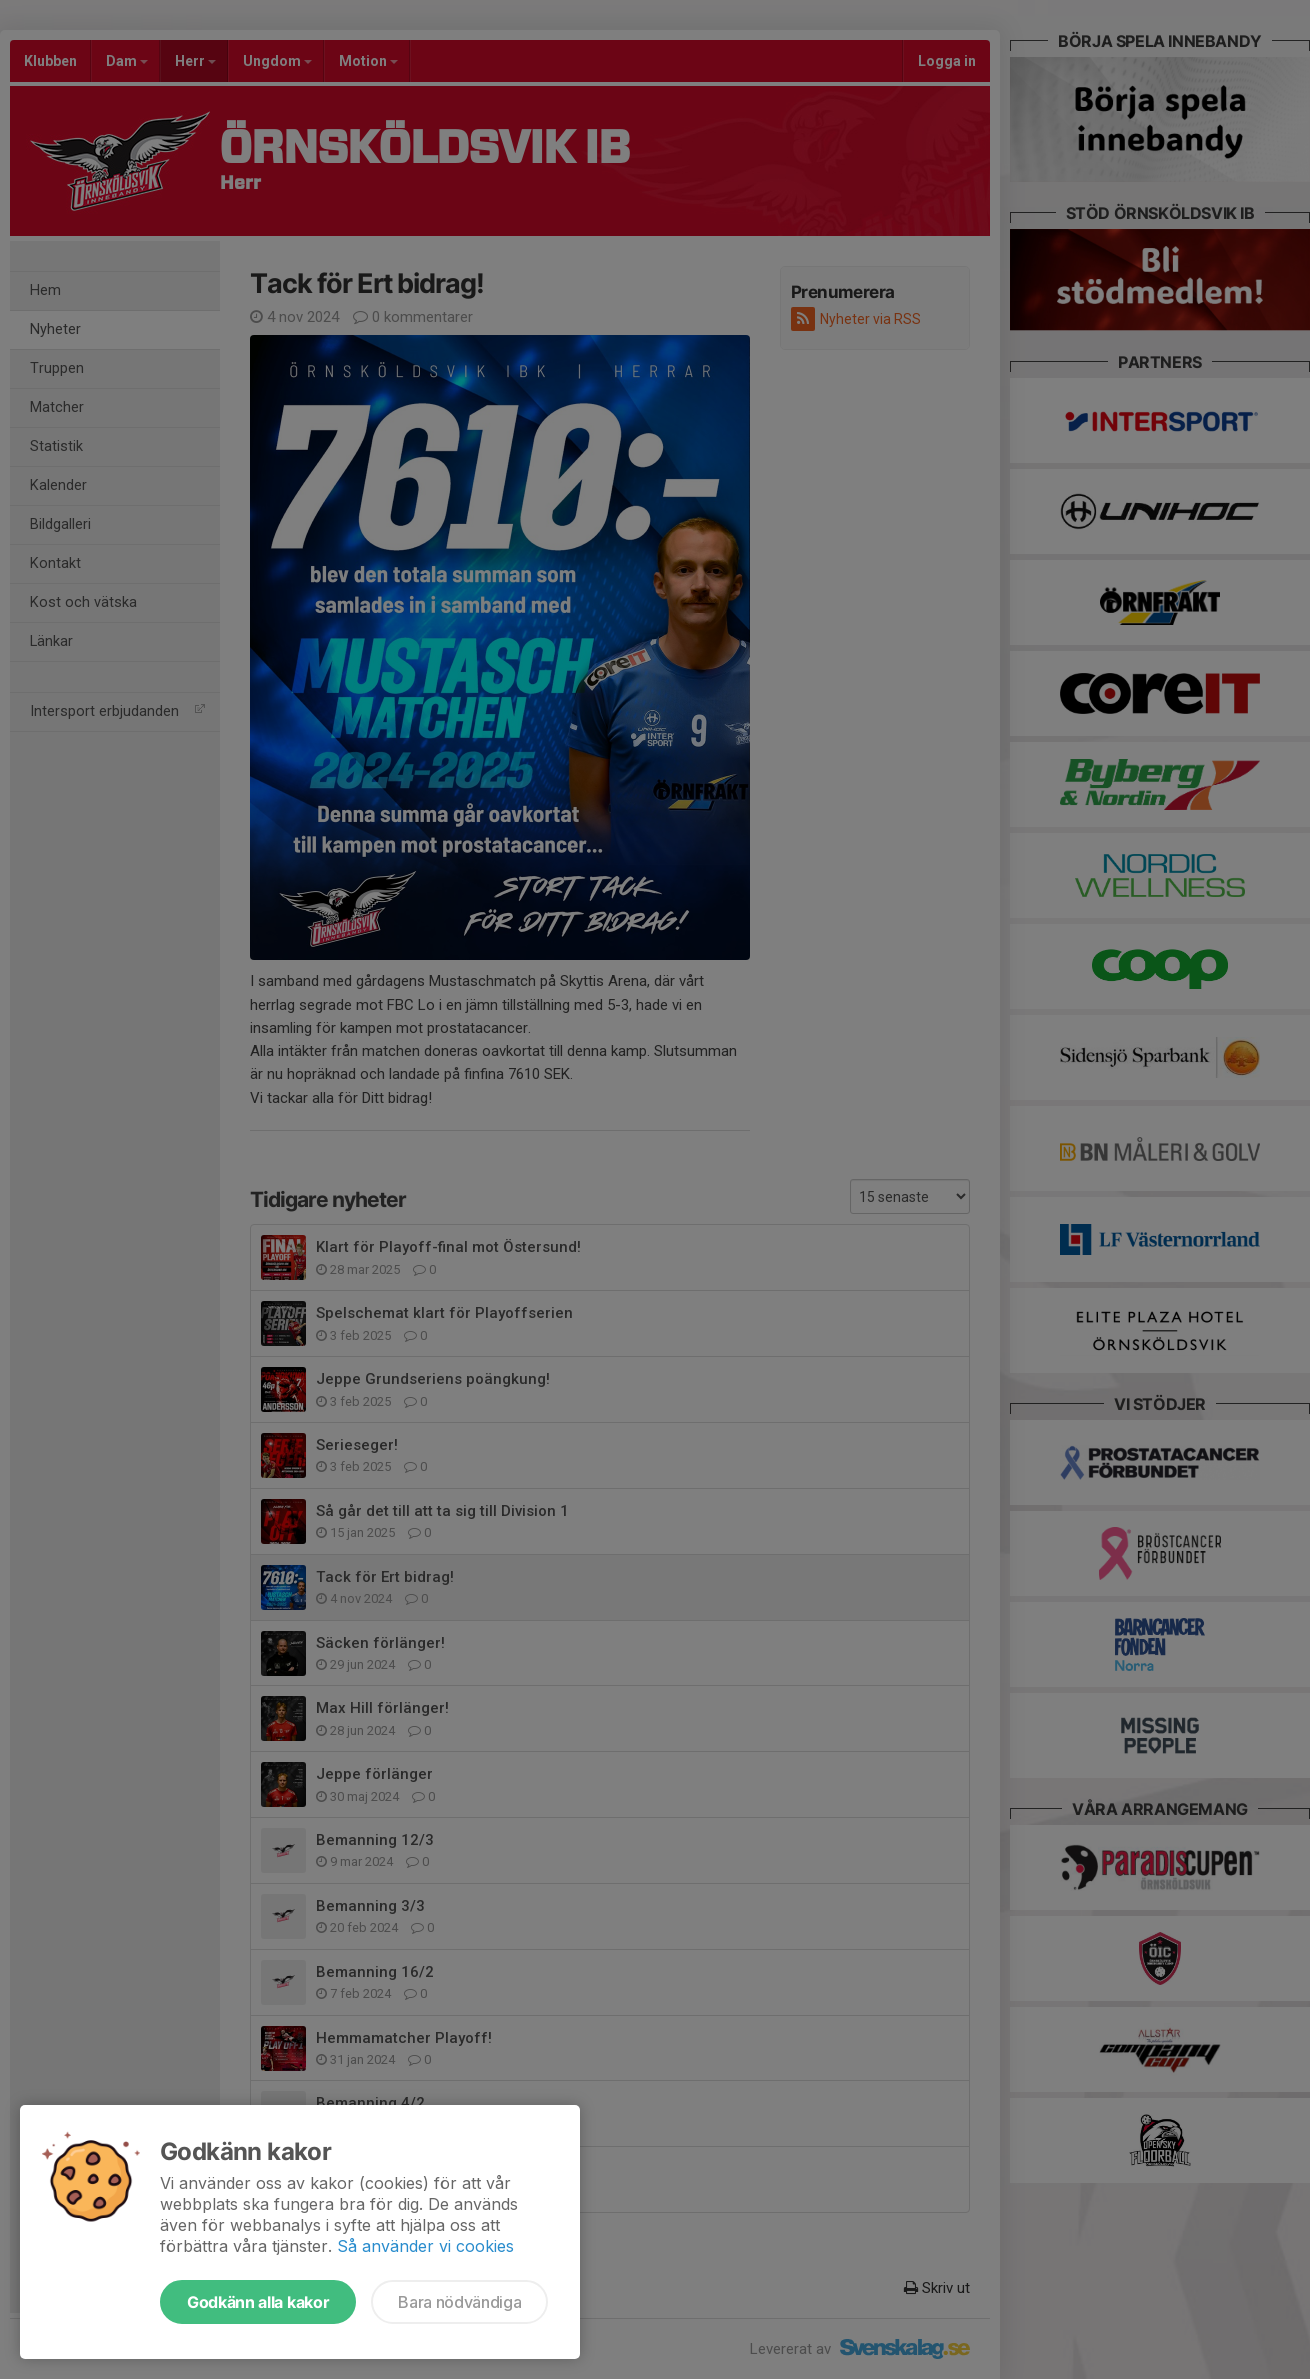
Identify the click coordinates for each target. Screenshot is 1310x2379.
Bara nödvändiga (459, 2302)
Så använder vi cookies (425, 2246)
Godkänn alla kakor (258, 2302)
